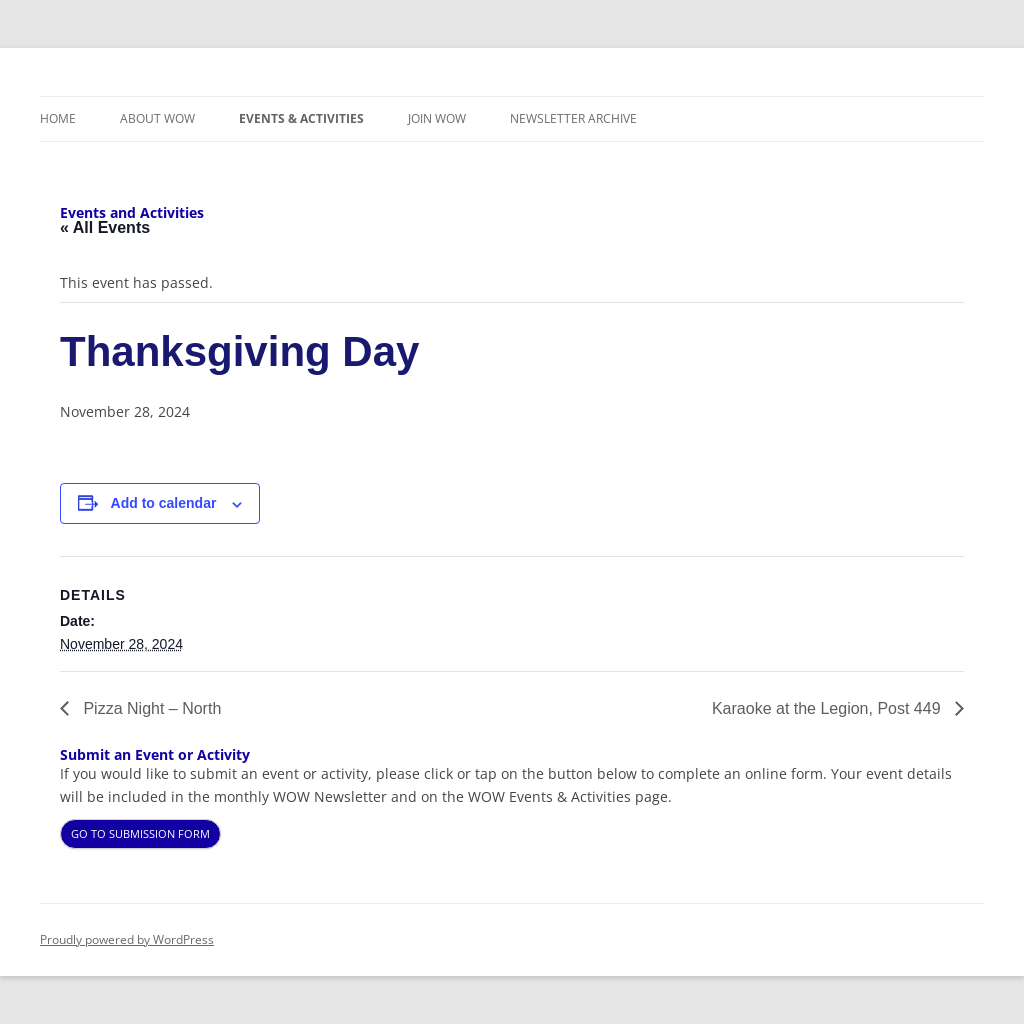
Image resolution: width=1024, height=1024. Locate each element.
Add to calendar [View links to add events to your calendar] (164, 503)
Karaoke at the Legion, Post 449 (828, 708)
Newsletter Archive (573, 118)
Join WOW (437, 118)
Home (58, 118)
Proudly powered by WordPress (127, 939)
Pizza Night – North (150, 708)
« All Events (105, 227)
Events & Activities (301, 118)
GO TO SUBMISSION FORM (140, 833)
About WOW (157, 118)
